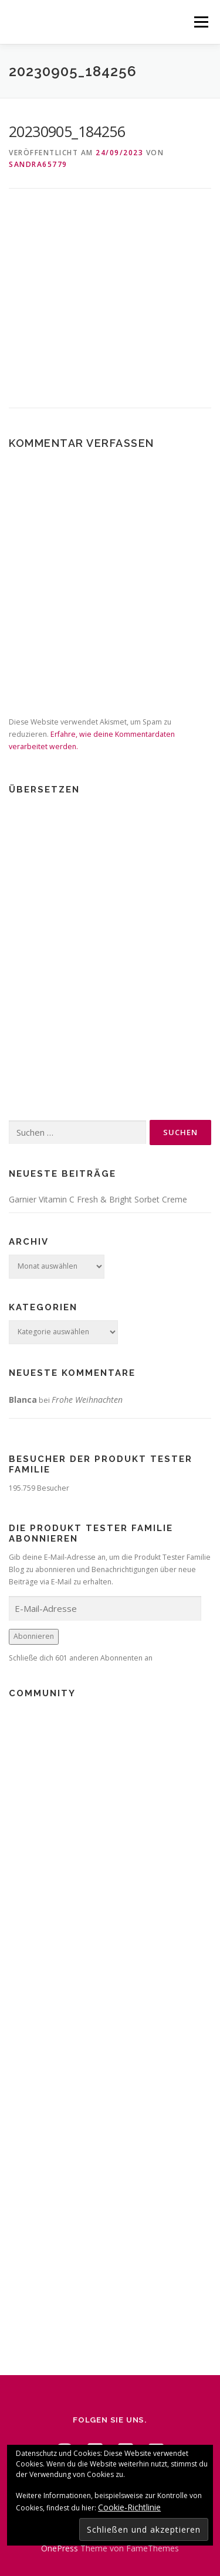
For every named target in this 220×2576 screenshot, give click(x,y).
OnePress (59, 2548)
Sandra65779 (38, 164)
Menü (200, 22)
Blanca (23, 1399)
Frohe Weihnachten (87, 1399)
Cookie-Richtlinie (129, 2507)
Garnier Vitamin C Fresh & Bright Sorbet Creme (98, 1199)
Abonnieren (33, 1636)
